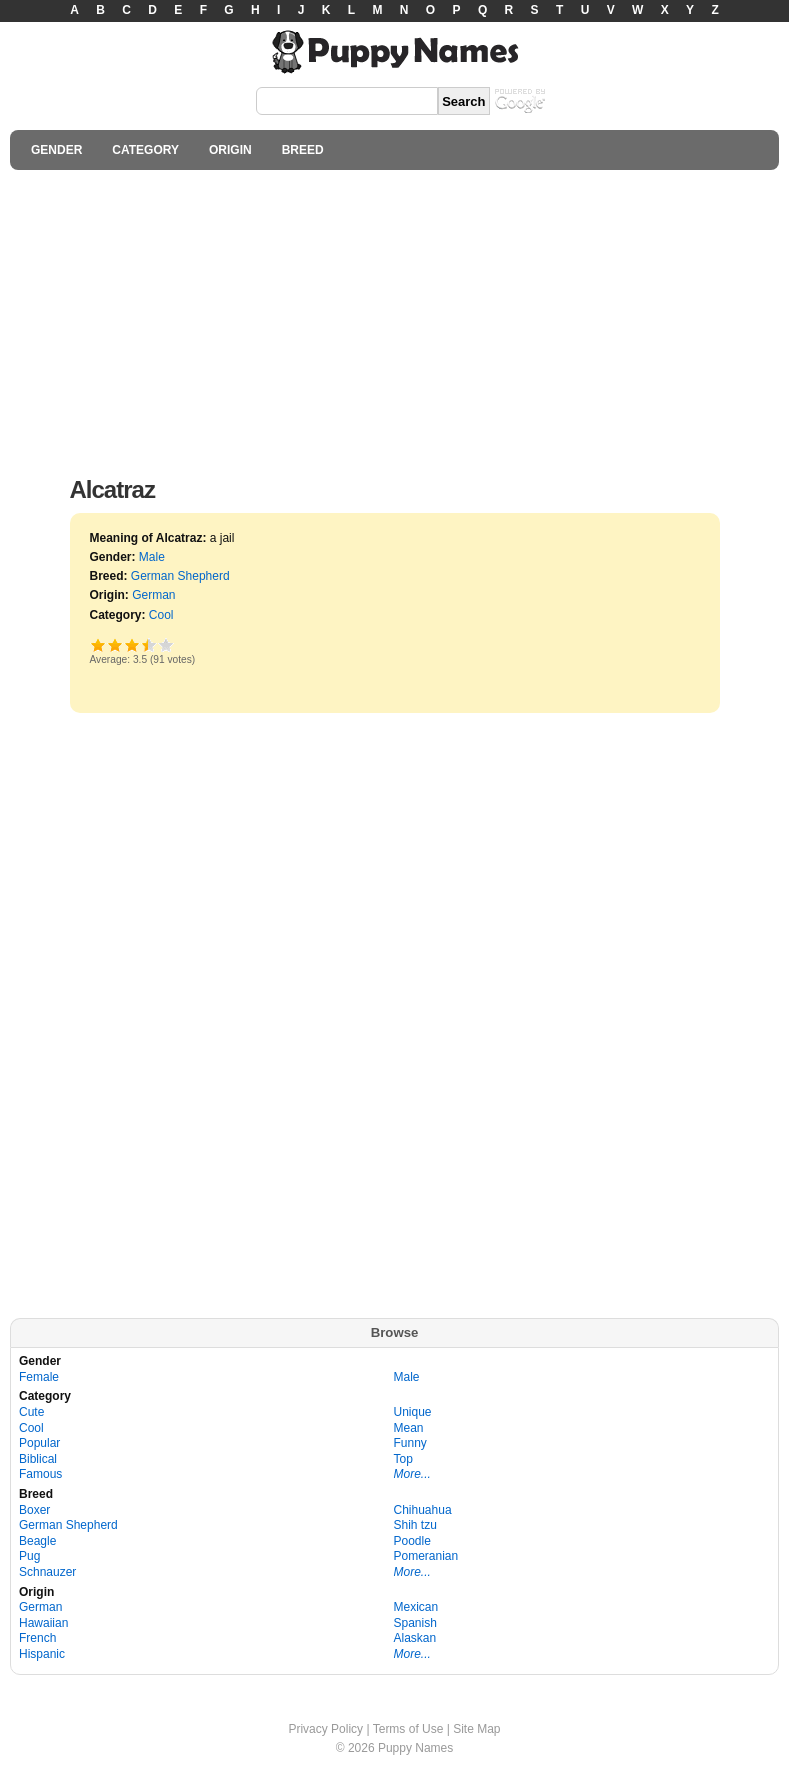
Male (152, 557)
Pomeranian (426, 1556)
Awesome (166, 644)
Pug (29, 1556)
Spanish (415, 1623)
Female (39, 1377)
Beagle (37, 1541)
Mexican (416, 1607)
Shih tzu (415, 1525)
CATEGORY (145, 150)
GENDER (56, 150)
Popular (39, 1443)
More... (412, 1474)
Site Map (476, 1729)
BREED (303, 150)
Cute (31, 1412)
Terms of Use (408, 1729)
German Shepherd (180, 576)
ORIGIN (230, 150)
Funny (410, 1443)
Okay (115, 644)
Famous (40, 1474)
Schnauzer (47, 1572)
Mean (409, 1428)
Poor (98, 644)
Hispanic (42, 1654)
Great (145, 644)
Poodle (412, 1541)
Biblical (38, 1459)
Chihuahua (423, 1510)
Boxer (34, 1510)
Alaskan (415, 1638)
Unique (413, 1412)
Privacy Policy (325, 1729)
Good (132, 644)
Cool (161, 615)
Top (403, 1459)
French (37, 1638)
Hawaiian (43, 1623)
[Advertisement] (394, 318)
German (153, 595)
